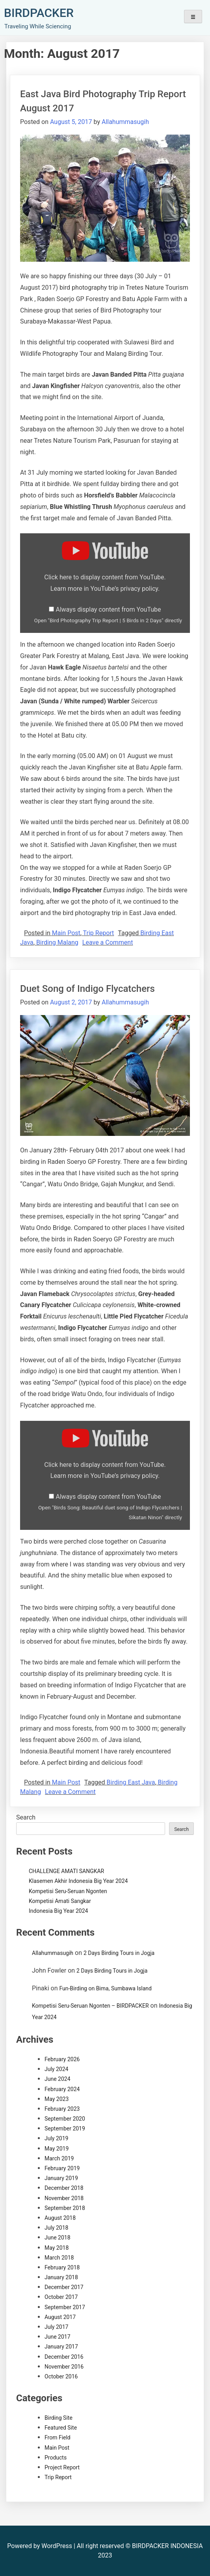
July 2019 (56, 2138)
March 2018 (59, 2257)
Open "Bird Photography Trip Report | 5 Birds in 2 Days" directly (108, 620)
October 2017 (61, 2297)
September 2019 (65, 2128)
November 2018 (64, 2198)
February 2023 (62, 2109)
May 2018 (57, 2248)
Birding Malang (57, 942)
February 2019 (62, 2168)
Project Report (62, 2467)
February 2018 (62, 2267)
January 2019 (61, 2178)
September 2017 (65, 2307)
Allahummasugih (125, 122)
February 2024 (62, 2089)
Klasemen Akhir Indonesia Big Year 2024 (78, 1881)
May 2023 (57, 2099)
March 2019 (59, 2158)
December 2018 (64, 2188)
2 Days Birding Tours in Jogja (119, 1953)
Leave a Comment (107, 942)
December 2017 (64, 2287)
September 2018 (65, 2208)
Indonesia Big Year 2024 (58, 1911)
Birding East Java (131, 1782)
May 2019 (57, 2148)
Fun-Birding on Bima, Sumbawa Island (105, 1988)
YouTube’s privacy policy (124, 588)
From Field (58, 2437)
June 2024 (58, 2079)
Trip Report (98, 933)
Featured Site (61, 2427)
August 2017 (60, 2317)
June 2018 (58, 2237)
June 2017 (58, 2337)
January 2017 (61, 2346)
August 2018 (60, 2218)
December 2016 (64, 2357)
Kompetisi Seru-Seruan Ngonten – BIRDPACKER (90, 2006)
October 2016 (61, 2376)
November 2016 (64, 2366)
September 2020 (65, 2119)
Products (56, 2457)
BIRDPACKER (39, 13)
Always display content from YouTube (108, 609)
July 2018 (56, 2228)
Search (25, 1817)
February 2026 (62, 2059)
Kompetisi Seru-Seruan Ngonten (68, 1891)
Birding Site (58, 2418)
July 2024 (56, 2069)
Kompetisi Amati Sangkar (60, 1901)
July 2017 (56, 2327)
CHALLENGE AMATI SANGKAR (66, 1871)
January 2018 (61, 2277)
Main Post (66, 933)
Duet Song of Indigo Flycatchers (87, 988)
